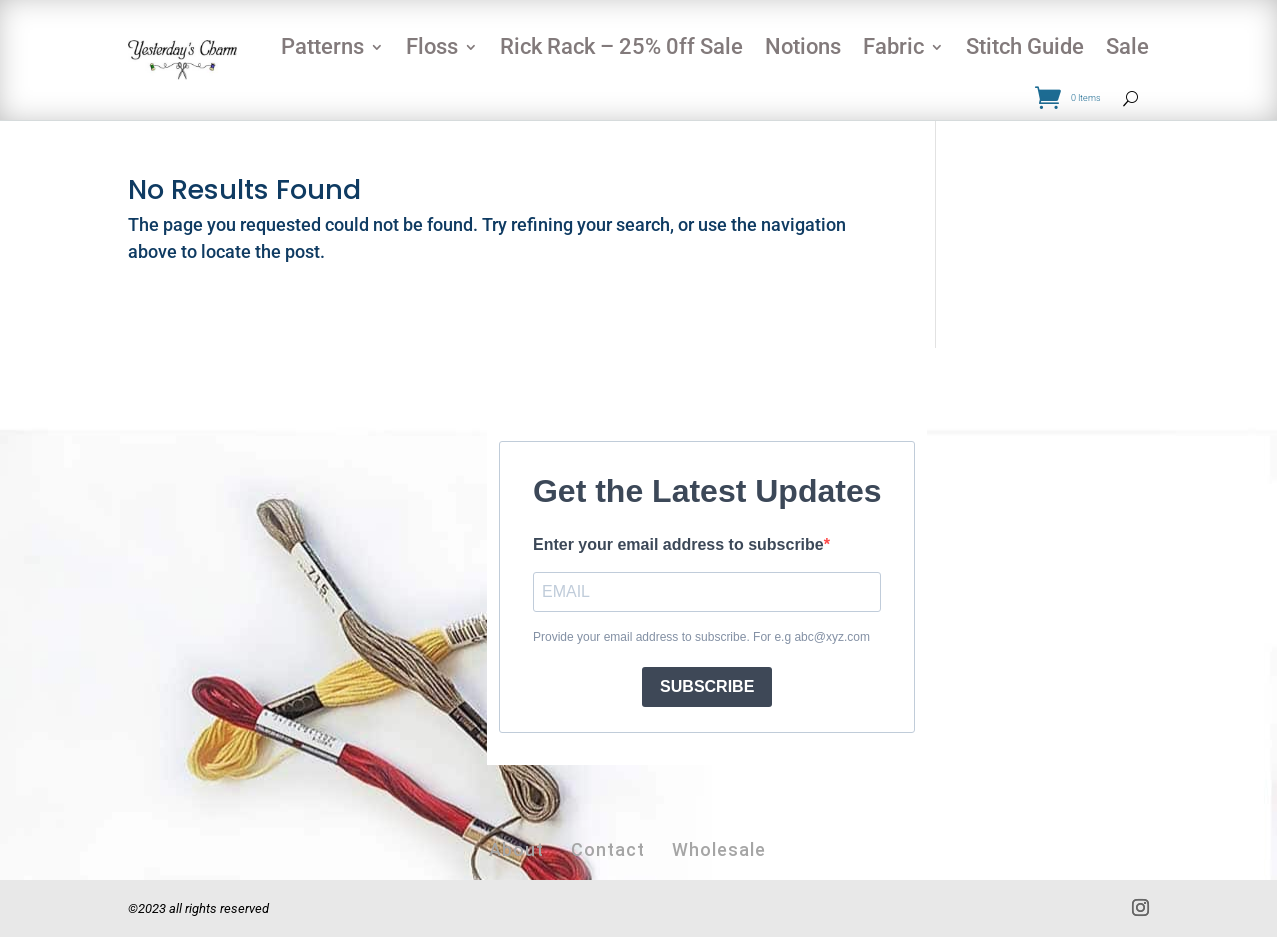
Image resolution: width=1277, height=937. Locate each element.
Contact (608, 849)
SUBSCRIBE (707, 686)
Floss (432, 46)
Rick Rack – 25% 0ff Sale (621, 46)
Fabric (893, 46)
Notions (803, 46)
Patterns (322, 46)
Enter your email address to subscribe (678, 544)
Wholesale (719, 849)
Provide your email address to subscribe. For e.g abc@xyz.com (701, 637)
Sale (1127, 46)
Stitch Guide (1025, 46)
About (516, 849)
